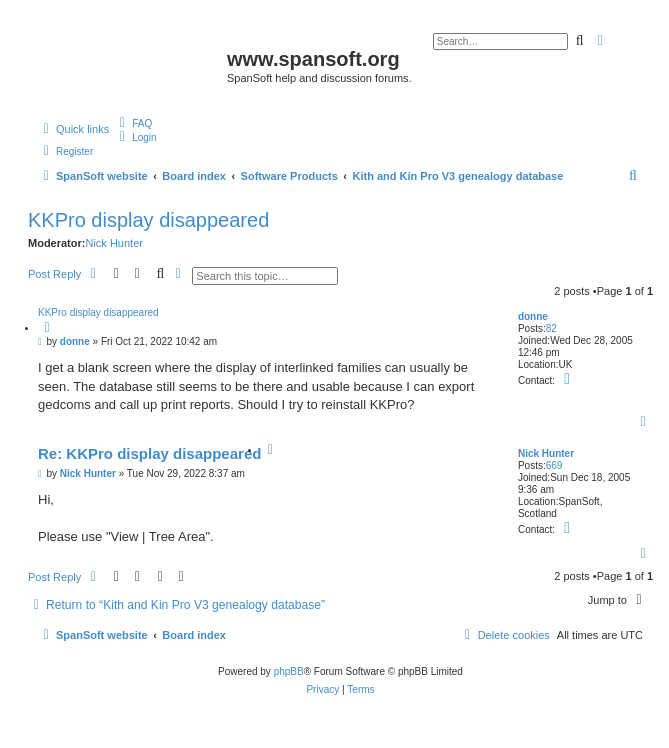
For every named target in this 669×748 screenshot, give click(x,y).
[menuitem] (133, 123)
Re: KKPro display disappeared (149, 453)
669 (554, 465)
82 (551, 328)
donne (533, 316)
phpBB (289, 671)
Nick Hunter (113, 243)
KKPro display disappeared (148, 220)
